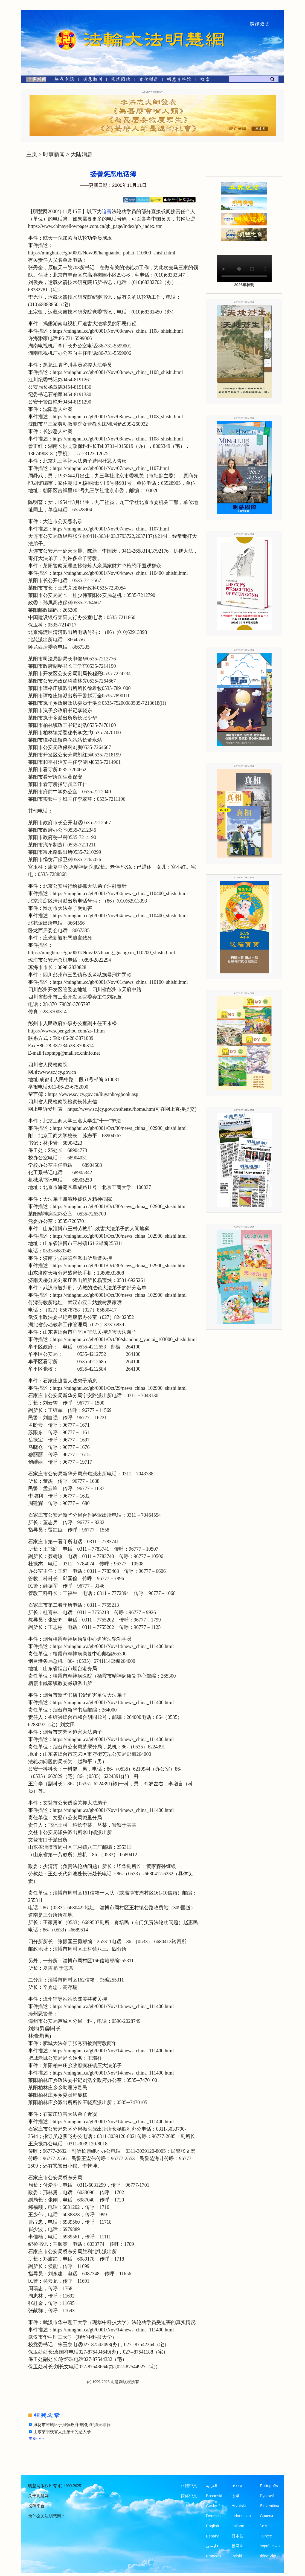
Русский (267, 2496)
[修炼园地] (120, 80)
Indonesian (241, 2516)
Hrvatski (238, 2506)
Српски (266, 2516)
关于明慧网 (38, 2496)
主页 (31, 154)
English (212, 2526)
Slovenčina (269, 2506)
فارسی (212, 2546)
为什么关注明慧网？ (46, 2516)
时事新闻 (54, 154)
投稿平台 (36, 2506)
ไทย (263, 2526)
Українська (270, 2546)
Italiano (237, 2526)
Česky (211, 2506)
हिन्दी (235, 2496)
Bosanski (214, 2496)
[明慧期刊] (92, 80)
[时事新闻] (34, 80)
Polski (236, 2556)
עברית (236, 2486)
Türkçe (266, 2536)
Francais (213, 2556)
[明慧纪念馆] (179, 80)
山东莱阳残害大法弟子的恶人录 (62, 2432)
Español (213, 2536)
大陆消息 (81, 154)
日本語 (237, 2536)
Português (269, 2486)
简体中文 (189, 2496)
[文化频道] (149, 80)
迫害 (107, 211)
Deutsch (213, 2516)
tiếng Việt (268, 2556)
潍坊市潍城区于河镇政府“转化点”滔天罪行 (72, 2425)
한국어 (237, 2546)
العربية (211, 2486)
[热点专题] (64, 80)
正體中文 (189, 2486)
